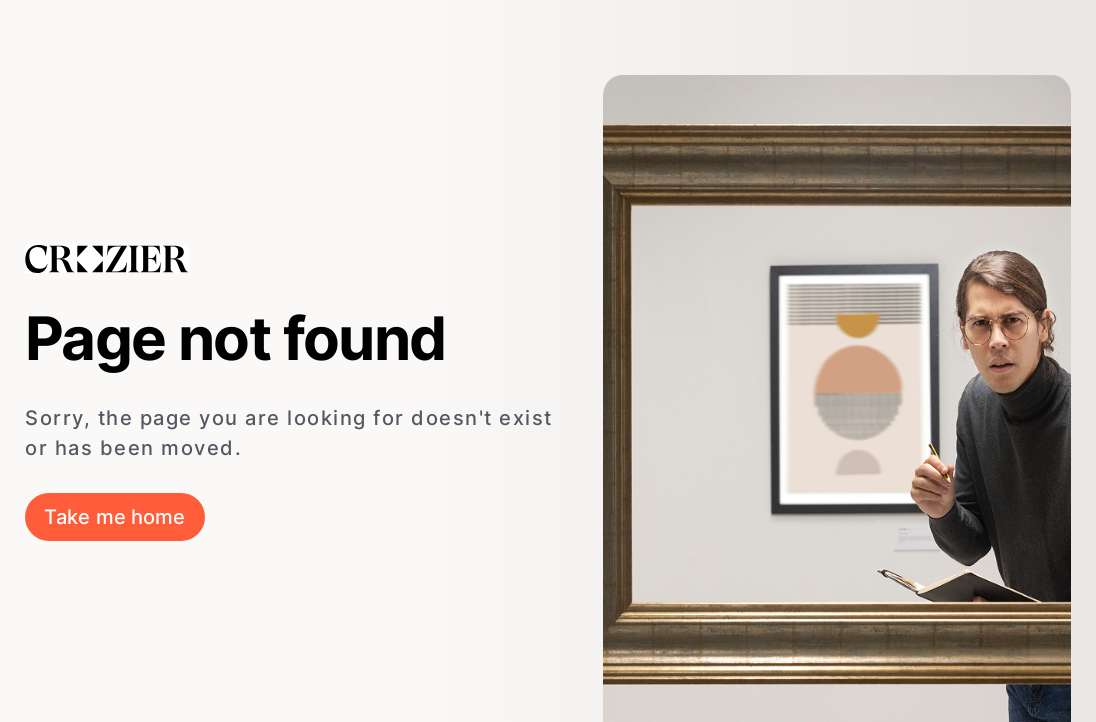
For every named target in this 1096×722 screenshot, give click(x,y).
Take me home (115, 517)
